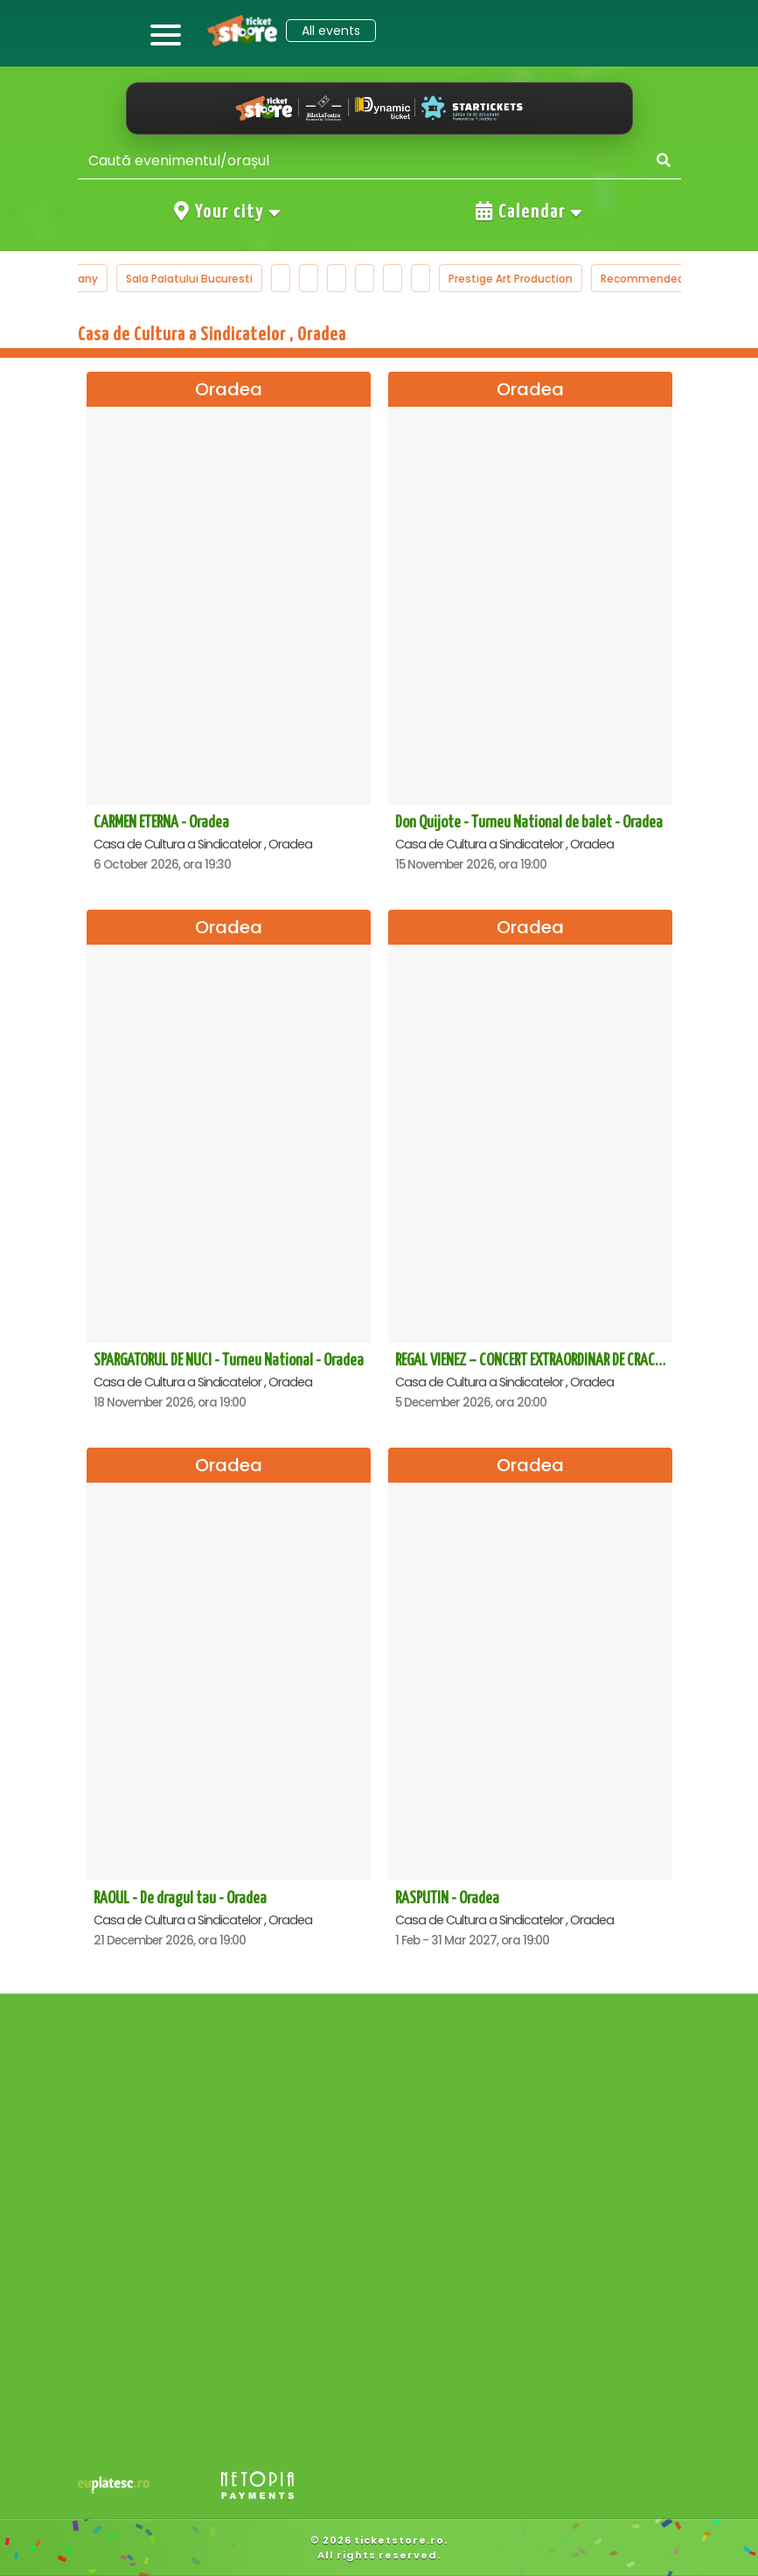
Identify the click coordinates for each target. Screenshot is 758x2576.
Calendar (530, 211)
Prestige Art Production (529, 278)
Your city (228, 211)
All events (331, 30)
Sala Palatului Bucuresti (207, 278)
